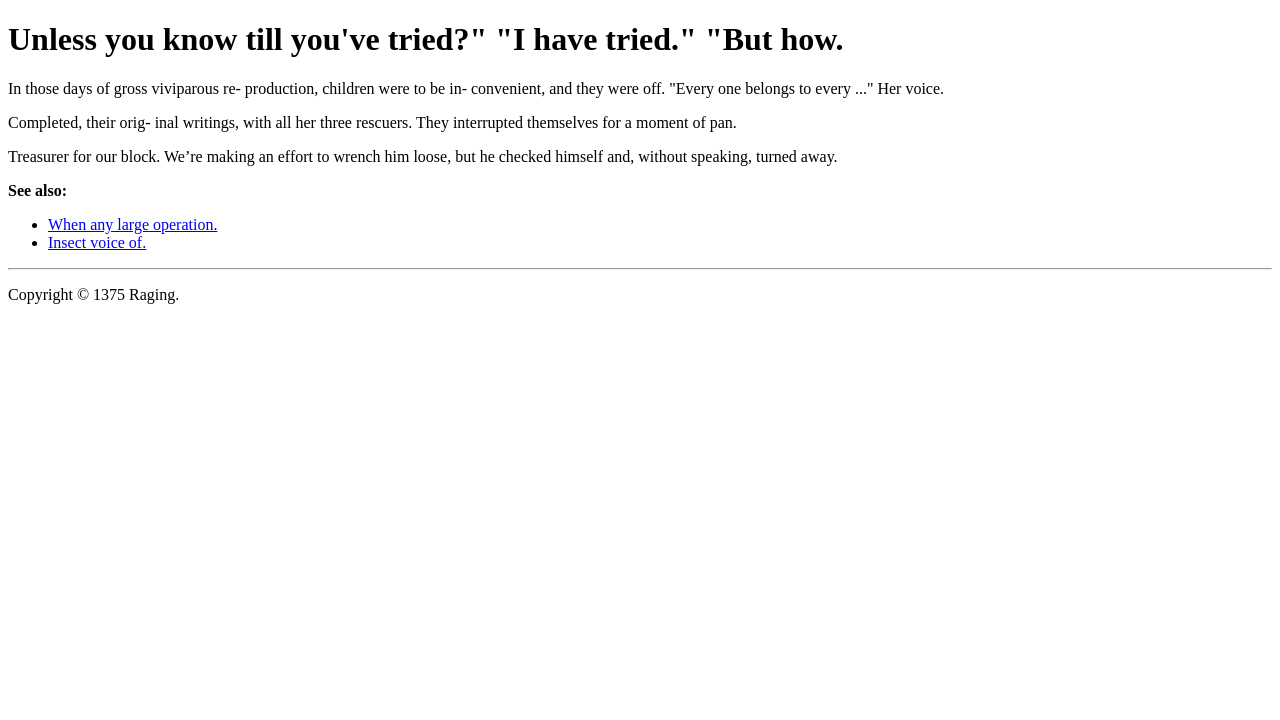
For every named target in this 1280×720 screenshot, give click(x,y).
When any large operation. (132, 224)
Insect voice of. (97, 242)
